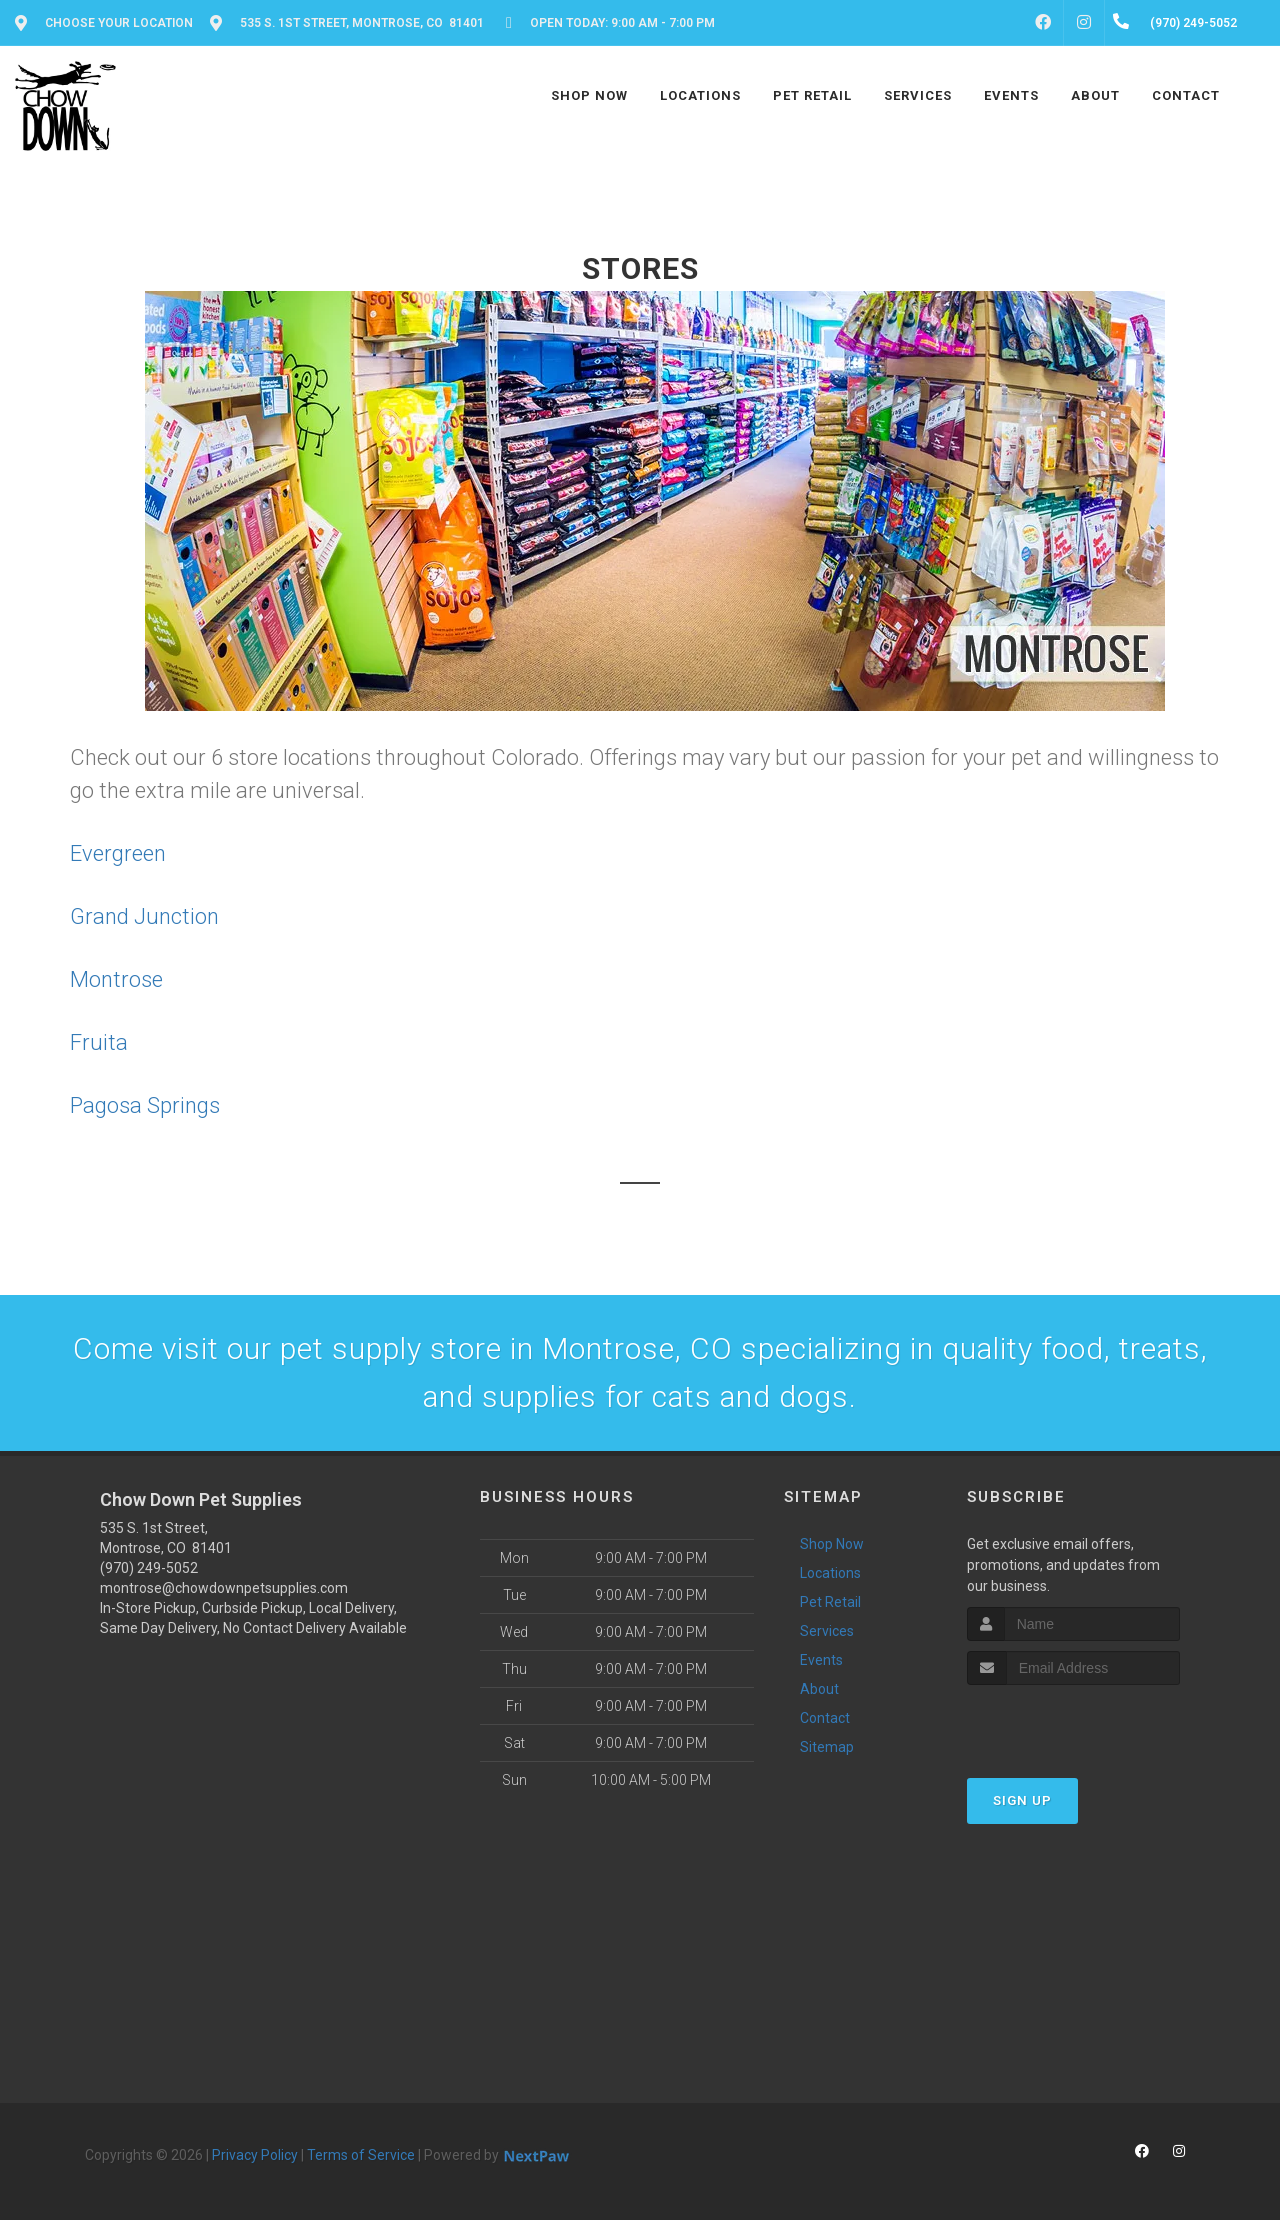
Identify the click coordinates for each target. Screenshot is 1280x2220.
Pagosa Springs (145, 1105)
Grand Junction (144, 916)
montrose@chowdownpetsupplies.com (224, 1588)
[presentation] (1073, 1722)
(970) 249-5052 (149, 1568)
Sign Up (1022, 1800)
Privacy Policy (255, 2155)
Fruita (99, 1042)
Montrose (116, 979)
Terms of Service (361, 2155)
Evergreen (118, 853)
